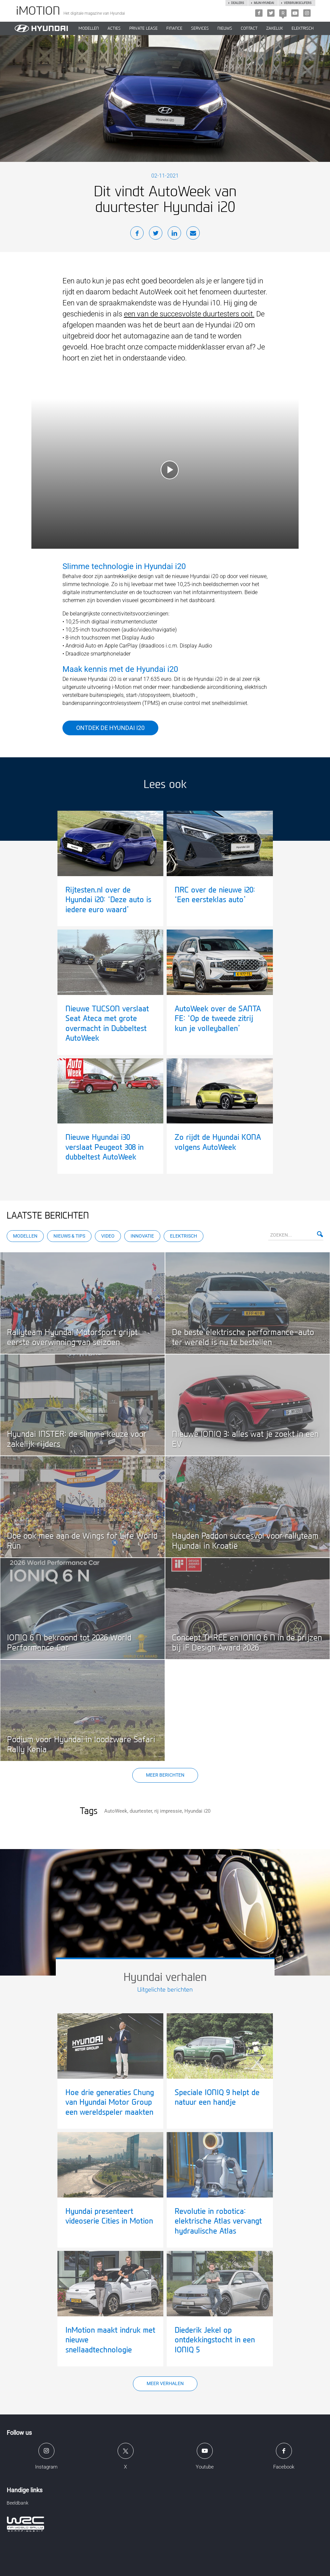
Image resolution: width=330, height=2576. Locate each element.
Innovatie (142, 1236)
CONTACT (249, 28)
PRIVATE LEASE (143, 28)
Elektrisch (303, 28)
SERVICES (200, 28)
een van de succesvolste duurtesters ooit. (189, 314)
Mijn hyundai (264, 3)
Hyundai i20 (197, 1811)
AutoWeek (115, 1811)
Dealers (237, 3)
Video (108, 1236)
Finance (174, 28)
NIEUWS (224, 28)
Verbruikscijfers (297, 3)
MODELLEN (88, 28)
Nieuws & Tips (69, 1236)
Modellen (25, 1236)
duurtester (141, 1811)
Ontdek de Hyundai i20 (110, 727)
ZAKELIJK (274, 28)
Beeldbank (17, 2503)
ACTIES (114, 28)
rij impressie (168, 1811)
